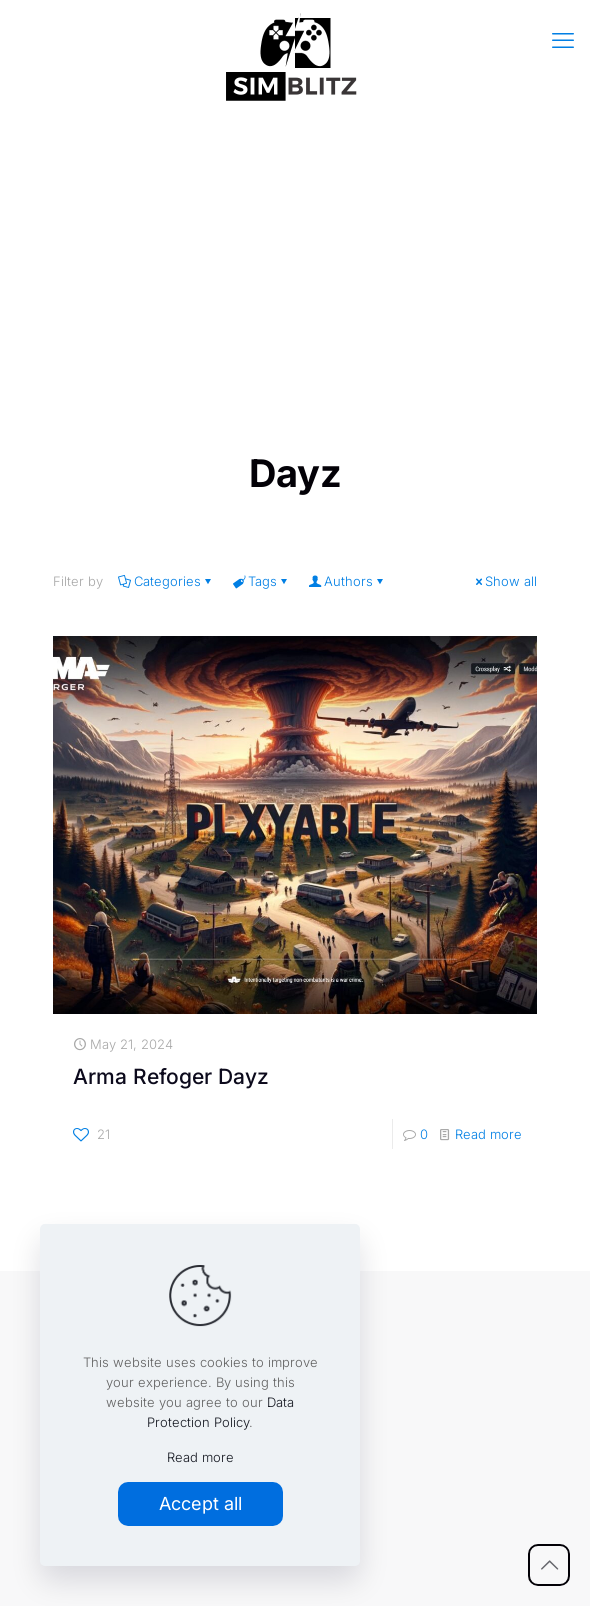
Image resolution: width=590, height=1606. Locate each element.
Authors (347, 581)
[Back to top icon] (549, 1565)
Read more (488, 1134)
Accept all (200, 1503)
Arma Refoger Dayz (171, 1076)
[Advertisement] (295, 271)
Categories (166, 581)
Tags (261, 581)
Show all (504, 581)
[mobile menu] (563, 40)
